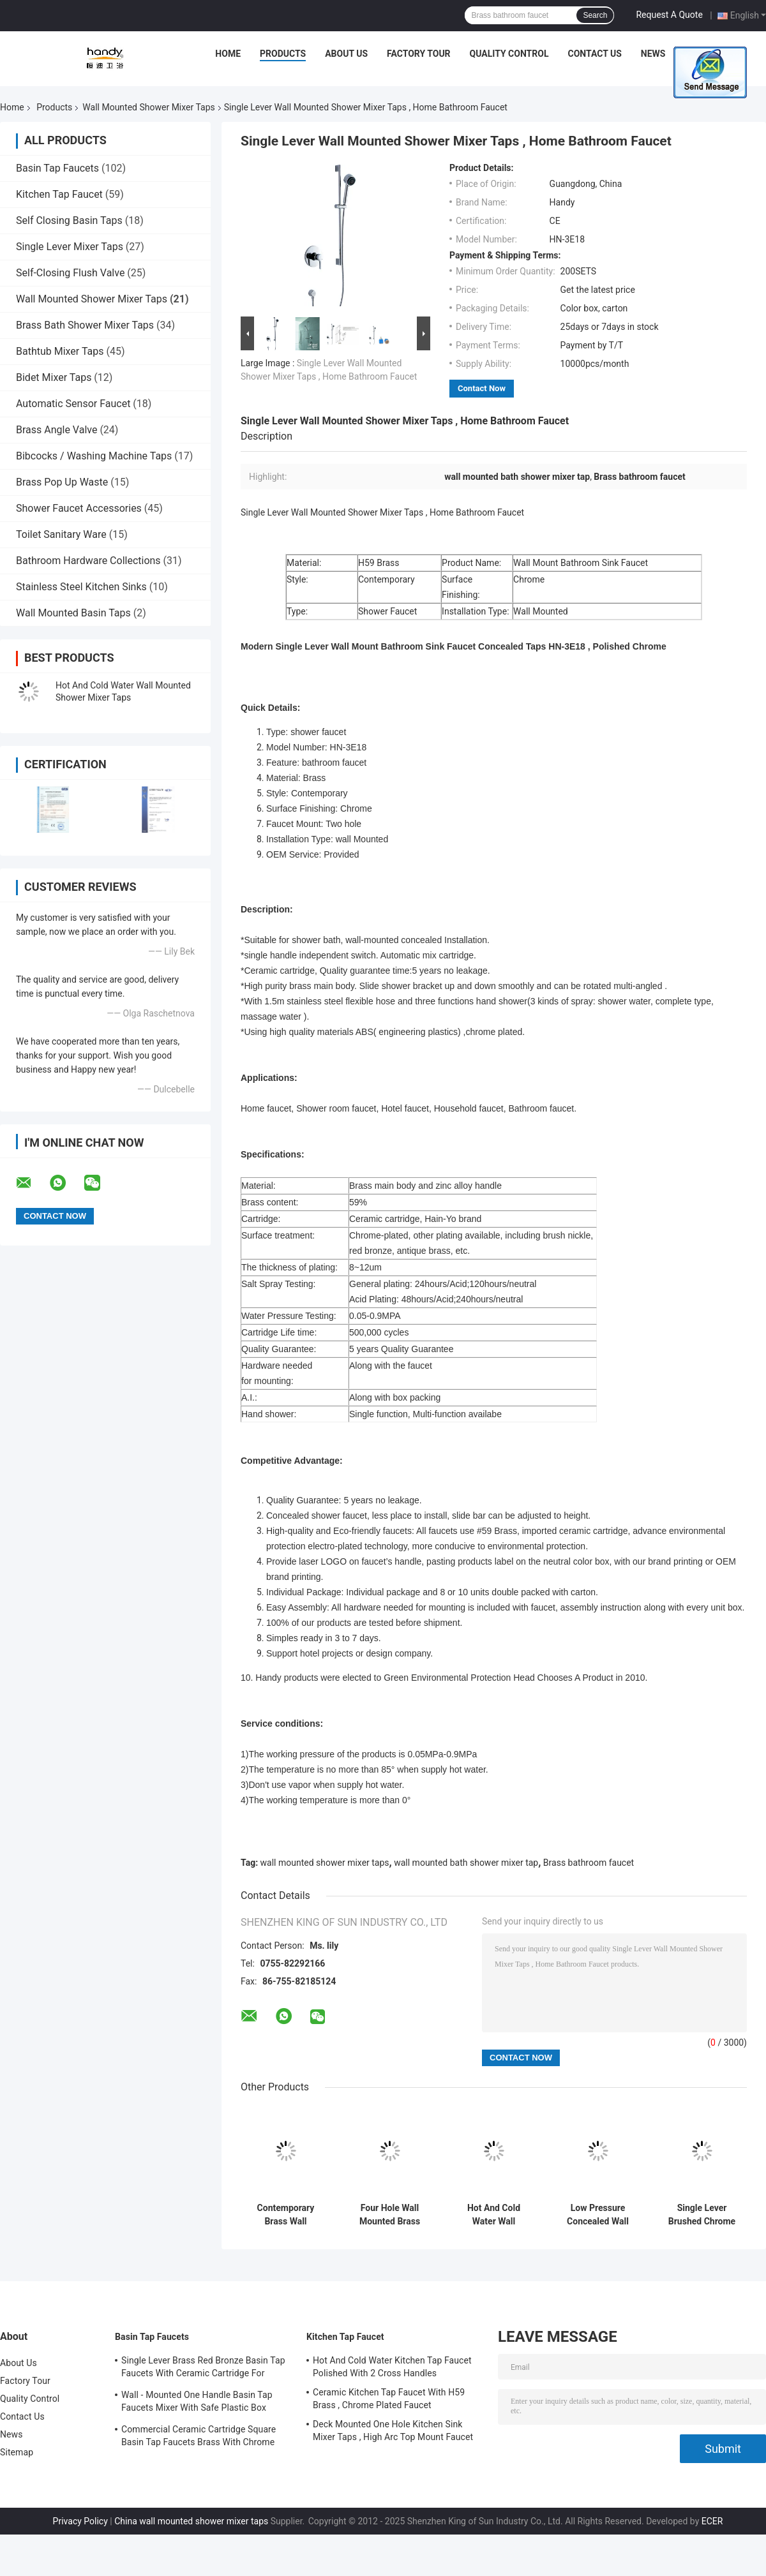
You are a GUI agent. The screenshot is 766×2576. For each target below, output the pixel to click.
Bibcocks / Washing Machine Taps (94, 456)
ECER (712, 2521)
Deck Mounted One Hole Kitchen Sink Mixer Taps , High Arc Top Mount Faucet (393, 2430)
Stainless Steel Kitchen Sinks (81, 587)
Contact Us (594, 53)
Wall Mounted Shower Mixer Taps (148, 107)
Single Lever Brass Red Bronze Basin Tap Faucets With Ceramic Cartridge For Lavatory (203, 2368)
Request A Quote (669, 15)
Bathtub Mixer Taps (60, 351)
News (653, 53)
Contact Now (482, 388)
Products (283, 53)
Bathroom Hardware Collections (88, 561)
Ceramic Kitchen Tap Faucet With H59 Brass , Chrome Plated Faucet (389, 2398)
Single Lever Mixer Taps (69, 247)
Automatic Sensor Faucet (73, 404)
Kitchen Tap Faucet (59, 194)
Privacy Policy (80, 2521)
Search (595, 15)
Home (228, 53)
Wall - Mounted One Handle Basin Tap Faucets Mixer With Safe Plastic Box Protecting (197, 2403)
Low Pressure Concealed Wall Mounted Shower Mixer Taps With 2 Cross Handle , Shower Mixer (597, 2215)
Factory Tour (419, 53)
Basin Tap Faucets (57, 168)
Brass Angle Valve (56, 430)
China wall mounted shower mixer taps (191, 2521)
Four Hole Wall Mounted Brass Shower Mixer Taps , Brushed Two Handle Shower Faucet (390, 2215)
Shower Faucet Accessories (79, 508)
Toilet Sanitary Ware (61, 534)
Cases (698, 53)
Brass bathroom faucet (588, 1863)
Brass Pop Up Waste (62, 482)
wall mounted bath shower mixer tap (466, 1863)
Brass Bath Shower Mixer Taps (85, 325)
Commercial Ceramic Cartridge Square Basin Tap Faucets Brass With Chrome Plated (198, 2437)
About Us (346, 53)
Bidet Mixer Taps (53, 377)
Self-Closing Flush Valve (70, 273)
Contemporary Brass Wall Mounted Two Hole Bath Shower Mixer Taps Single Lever (286, 2215)
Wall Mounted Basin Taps (73, 613)
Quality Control (509, 53)
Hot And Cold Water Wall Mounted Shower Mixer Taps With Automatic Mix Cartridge (494, 2215)
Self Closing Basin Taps (69, 220)
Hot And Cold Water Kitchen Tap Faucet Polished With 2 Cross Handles (392, 2366)
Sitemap (16, 2452)
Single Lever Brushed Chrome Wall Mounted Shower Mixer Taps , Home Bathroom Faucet (702, 2215)
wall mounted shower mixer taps (324, 1863)
